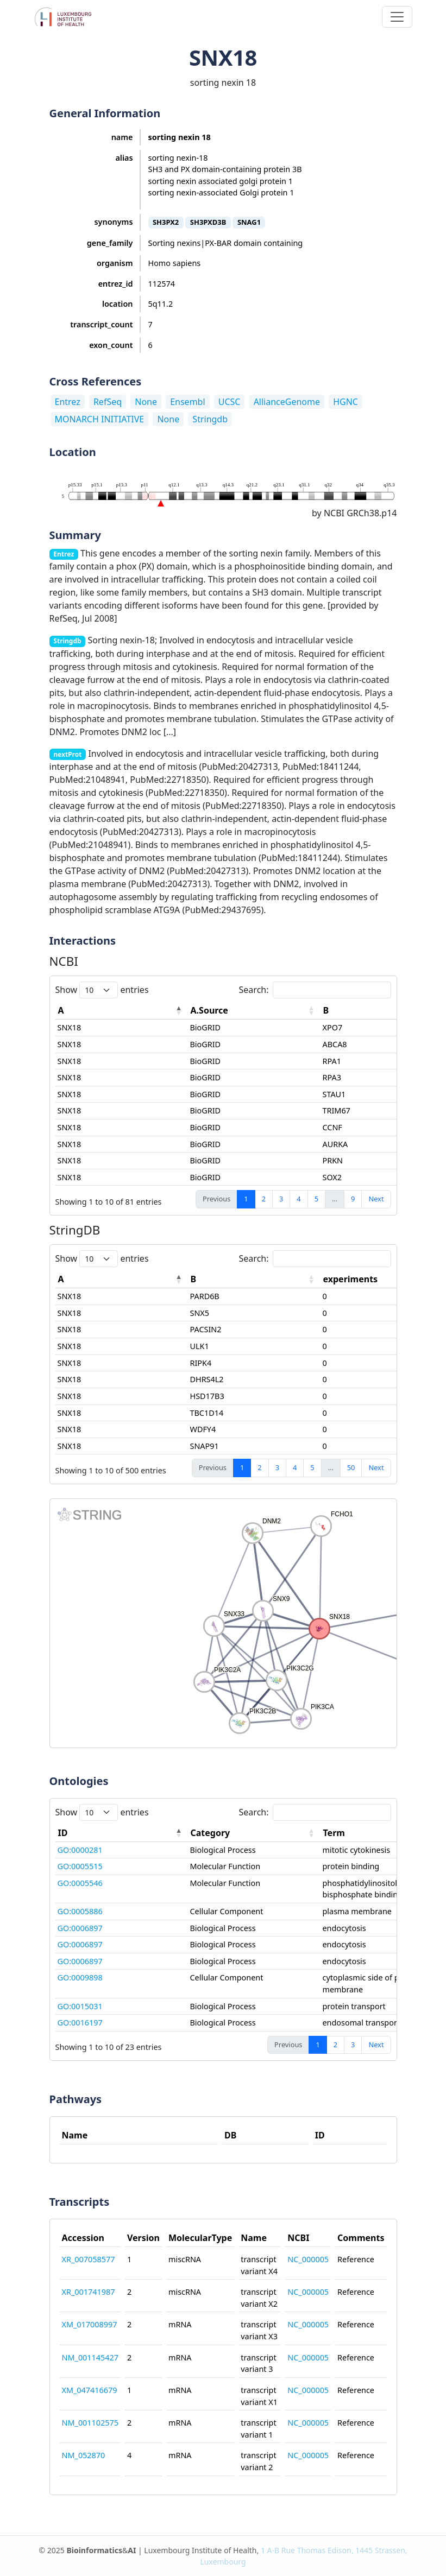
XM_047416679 (89, 2390)
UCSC (229, 402)
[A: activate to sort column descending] (121, 1011)
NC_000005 (308, 2259)
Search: (315, 990)
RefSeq (107, 402)
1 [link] (246, 1199)
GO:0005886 (80, 1911)
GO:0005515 (80, 1866)
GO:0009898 (80, 1977)
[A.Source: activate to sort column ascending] (254, 1011)
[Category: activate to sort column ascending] (254, 1833)
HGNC (345, 402)
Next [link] (376, 1199)
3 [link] (281, 1199)
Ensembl (187, 402)
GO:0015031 (80, 2006)
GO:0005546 (80, 1883)
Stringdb (210, 419)
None (146, 402)
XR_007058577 (88, 2259)
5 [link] (316, 1199)
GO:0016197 (80, 2022)
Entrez (67, 402)
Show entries (102, 990)
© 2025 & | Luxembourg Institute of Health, (223, 2556)
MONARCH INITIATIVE (100, 419)
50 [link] (351, 1467)
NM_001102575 (90, 2422)
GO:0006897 (80, 1928)
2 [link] (264, 1199)
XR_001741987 (88, 2292)
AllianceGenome (287, 402)
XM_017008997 (89, 2324)
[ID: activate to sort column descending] (121, 1833)
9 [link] (353, 1199)
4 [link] (298, 1199)
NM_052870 (83, 2455)
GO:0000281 (80, 1850)
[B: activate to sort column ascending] (254, 1279)
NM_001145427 (90, 2357)
